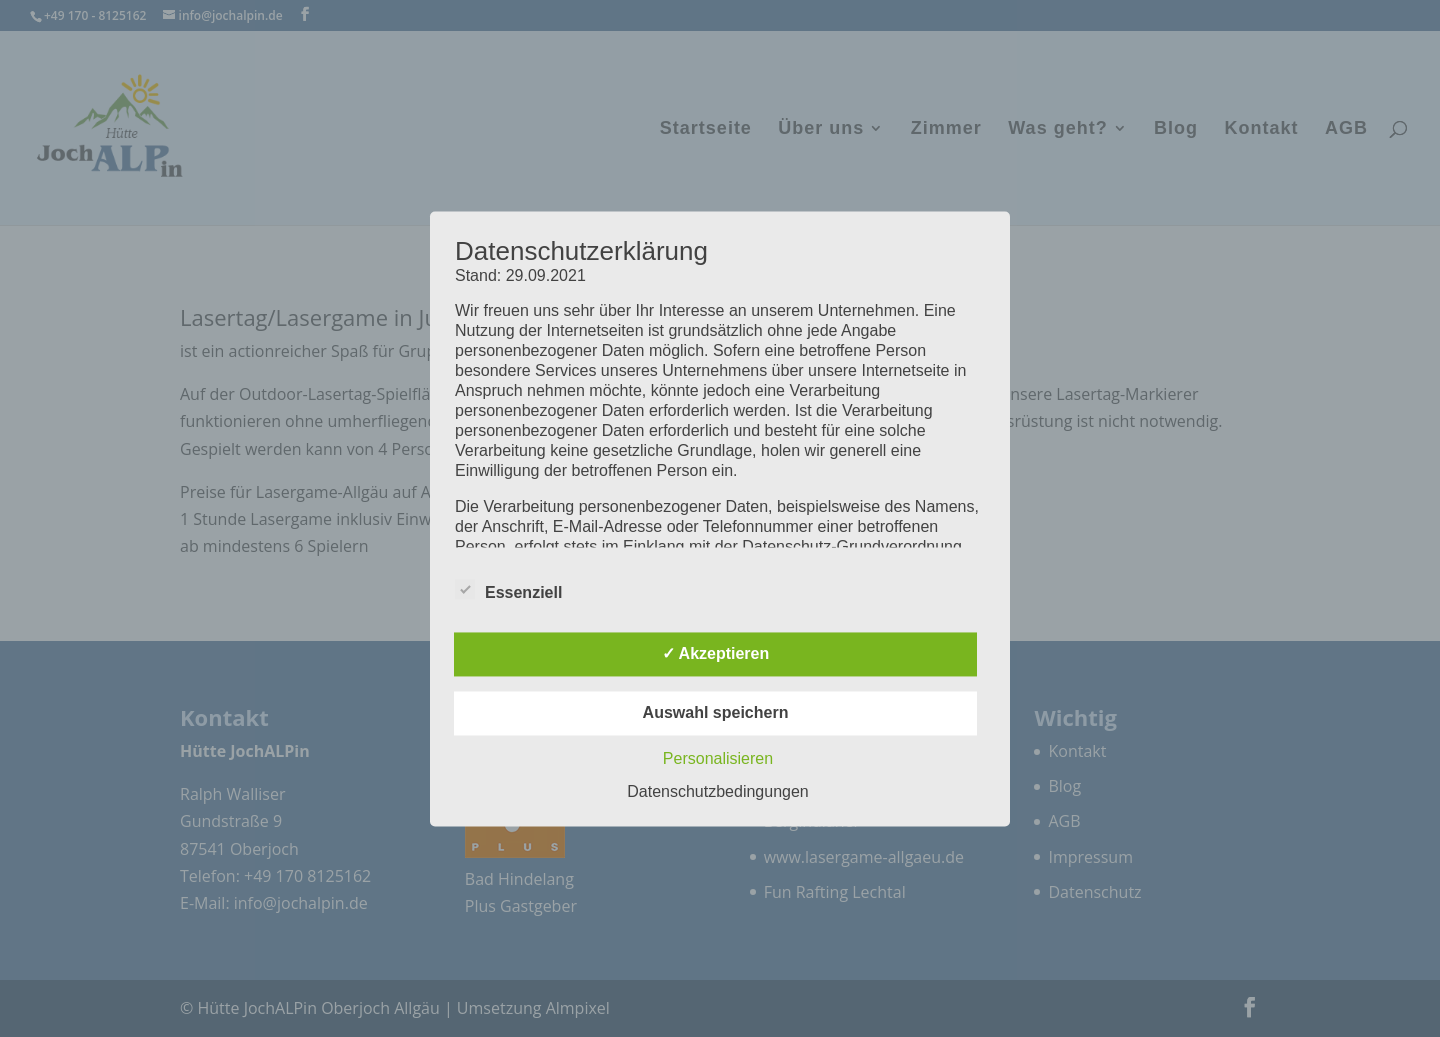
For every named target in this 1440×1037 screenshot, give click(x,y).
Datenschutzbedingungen (717, 791)
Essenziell (508, 590)
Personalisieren (718, 758)
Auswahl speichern (716, 712)
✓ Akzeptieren (716, 653)
